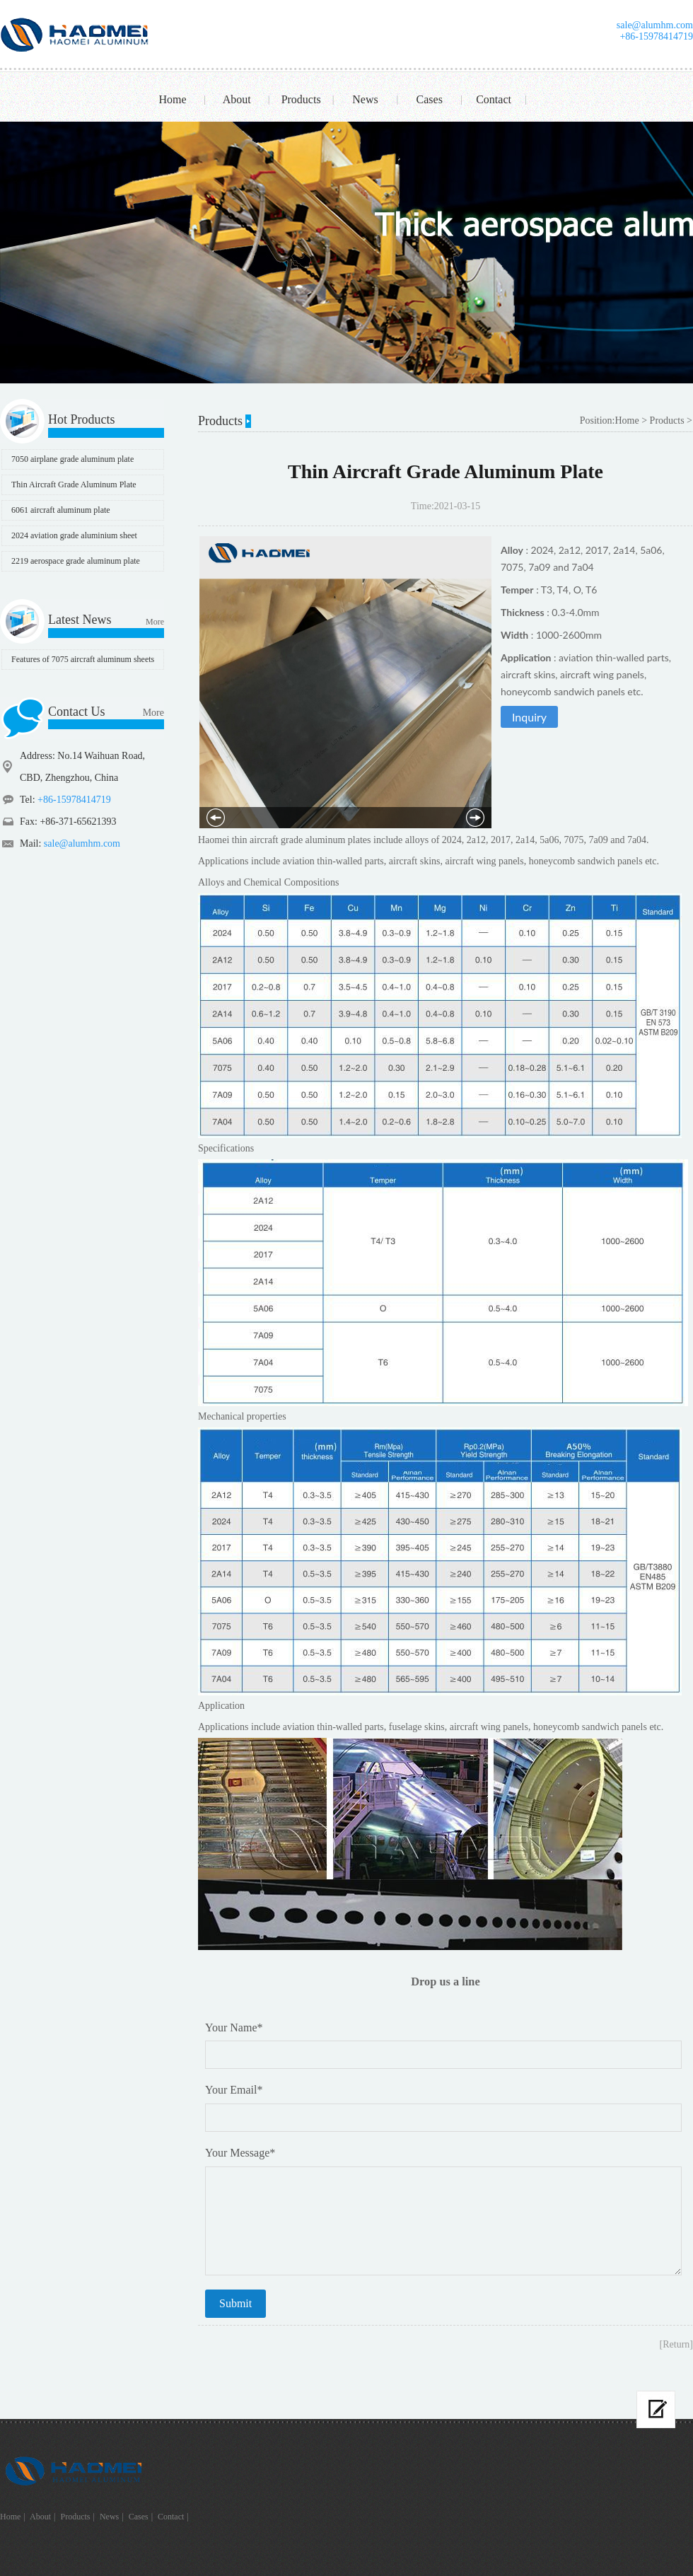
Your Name (233, 2027)
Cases (430, 99)
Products (301, 99)
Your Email (234, 2090)
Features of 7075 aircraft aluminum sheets (82, 659)
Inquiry (529, 717)
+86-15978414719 (656, 36)
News (365, 99)
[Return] (676, 2344)
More (155, 621)
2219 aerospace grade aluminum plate (75, 561)
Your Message (240, 2153)
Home (172, 99)
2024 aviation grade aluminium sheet (74, 535)
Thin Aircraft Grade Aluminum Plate (73, 484)
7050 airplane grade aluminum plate (72, 459)
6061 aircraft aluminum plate (60, 510)
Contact (493, 99)
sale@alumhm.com (655, 25)
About (237, 99)
